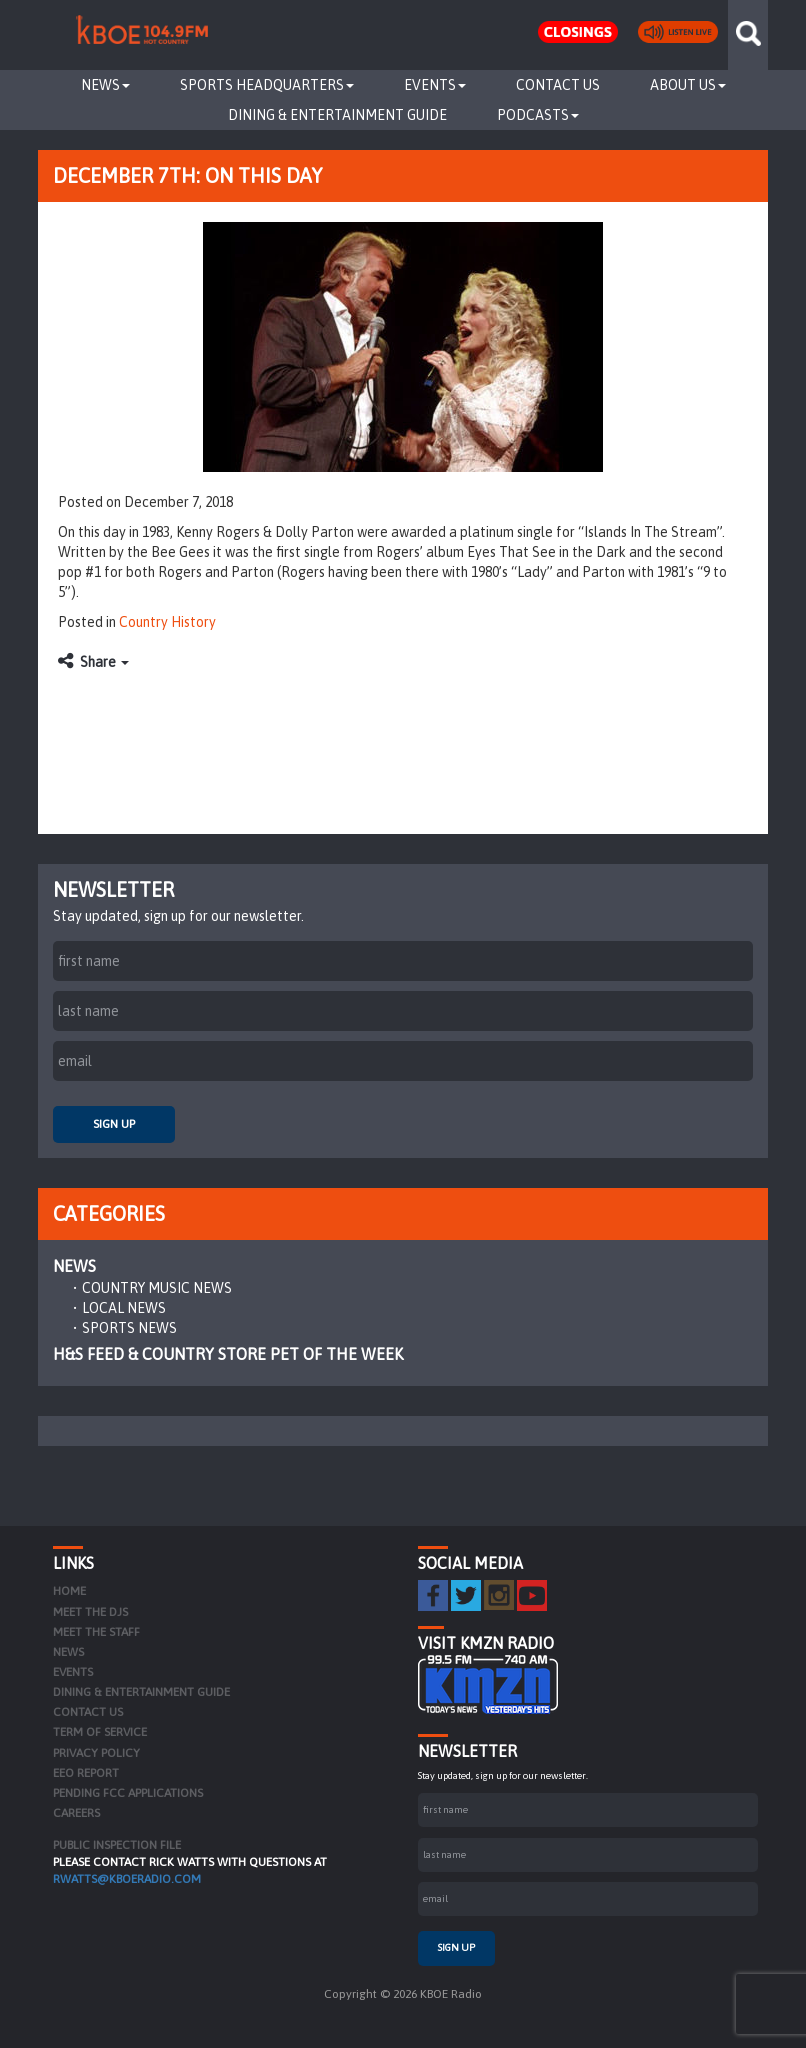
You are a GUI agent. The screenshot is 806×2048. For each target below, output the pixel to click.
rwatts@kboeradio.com (127, 1879)
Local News (124, 1308)
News (105, 85)
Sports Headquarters (267, 85)
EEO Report (86, 1773)
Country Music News (157, 1288)
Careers (76, 1813)
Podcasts (538, 115)
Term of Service (100, 1732)
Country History (167, 622)
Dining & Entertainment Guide (337, 115)
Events (435, 85)
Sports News (129, 1328)
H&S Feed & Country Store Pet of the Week (228, 1354)
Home (69, 1591)
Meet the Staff (96, 1632)
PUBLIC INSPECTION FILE (117, 1845)
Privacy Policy (96, 1753)
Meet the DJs (90, 1612)
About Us (688, 85)
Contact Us (558, 85)
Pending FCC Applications (128, 1793)
